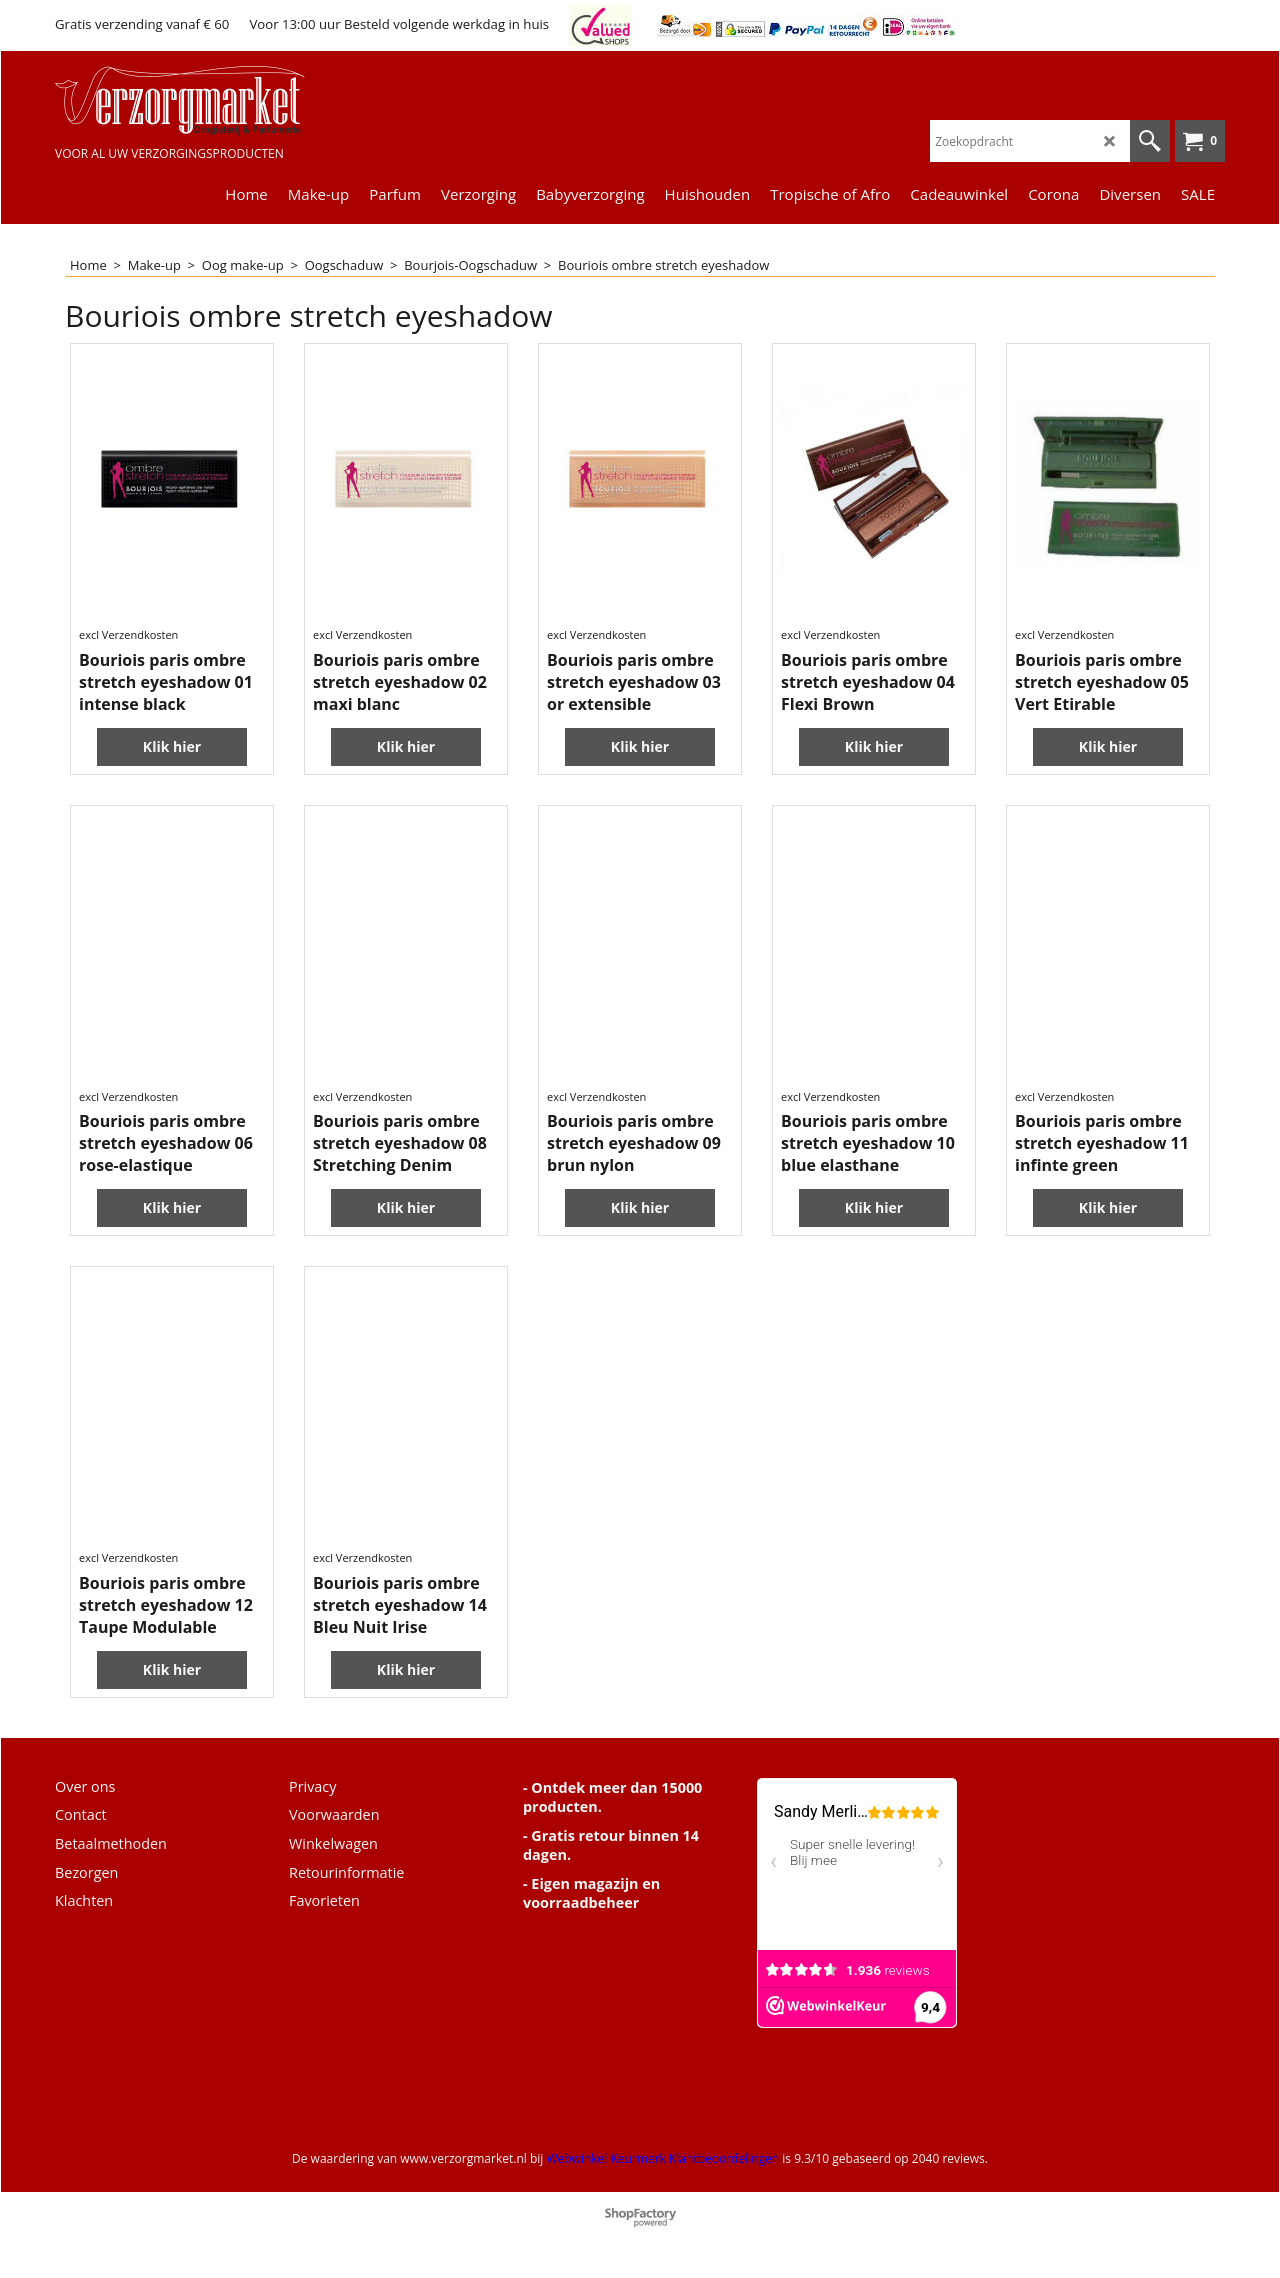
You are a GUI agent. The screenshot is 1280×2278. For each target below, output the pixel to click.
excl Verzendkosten (128, 634)
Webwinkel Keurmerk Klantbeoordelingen (662, 2158)
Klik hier (172, 746)
